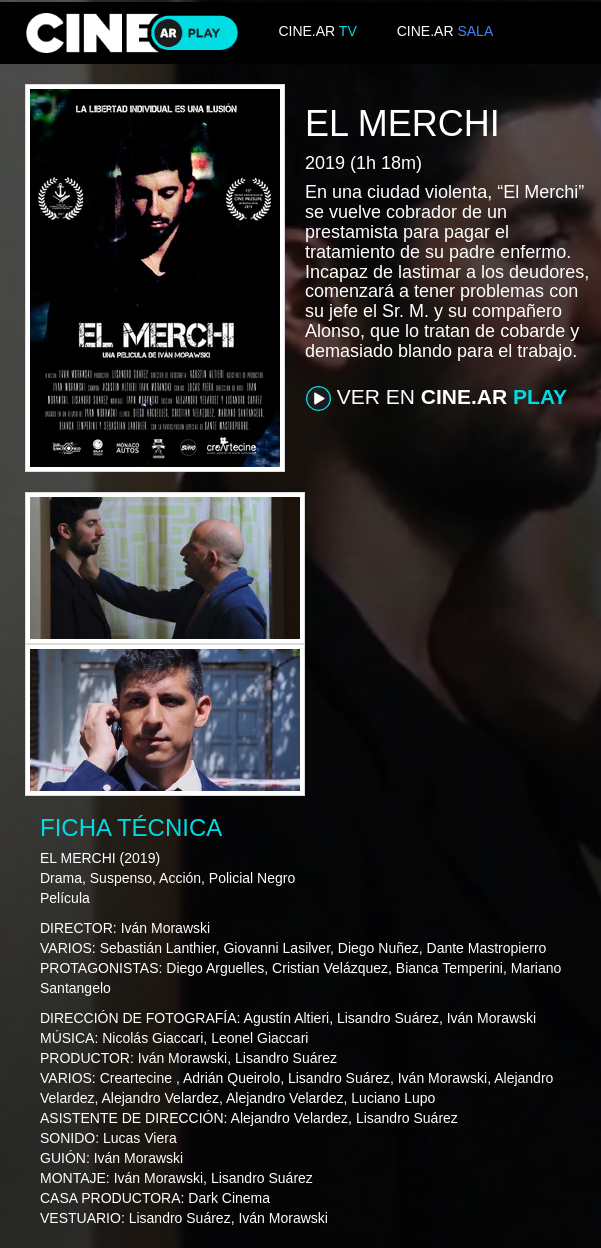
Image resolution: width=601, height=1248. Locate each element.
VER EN (436, 398)
